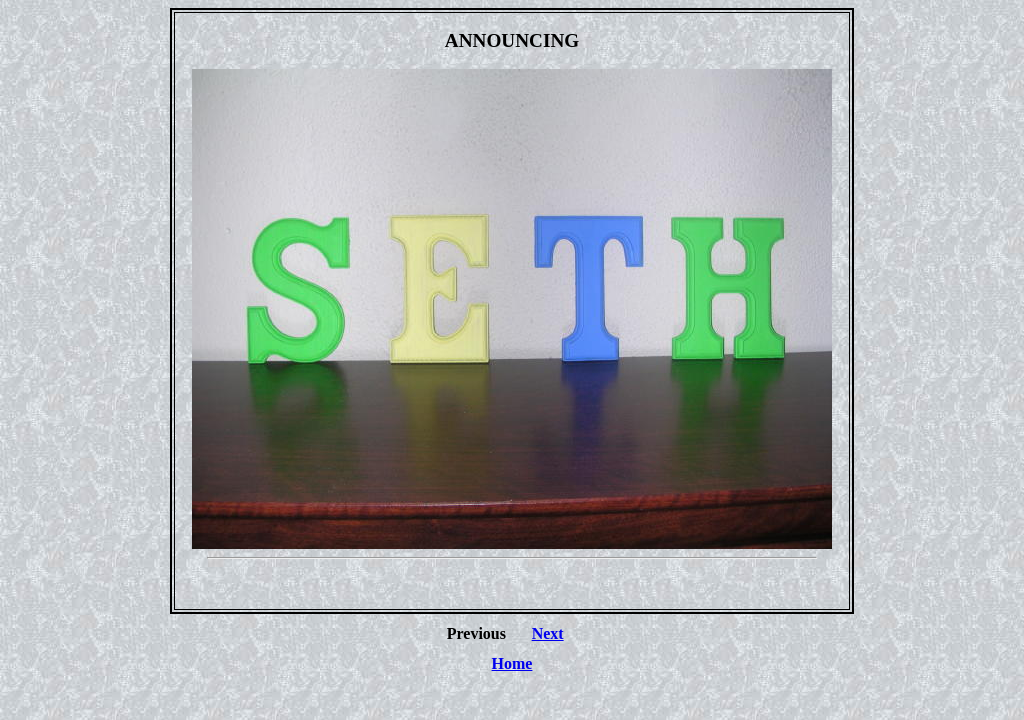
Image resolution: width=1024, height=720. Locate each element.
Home (512, 663)
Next (548, 633)
